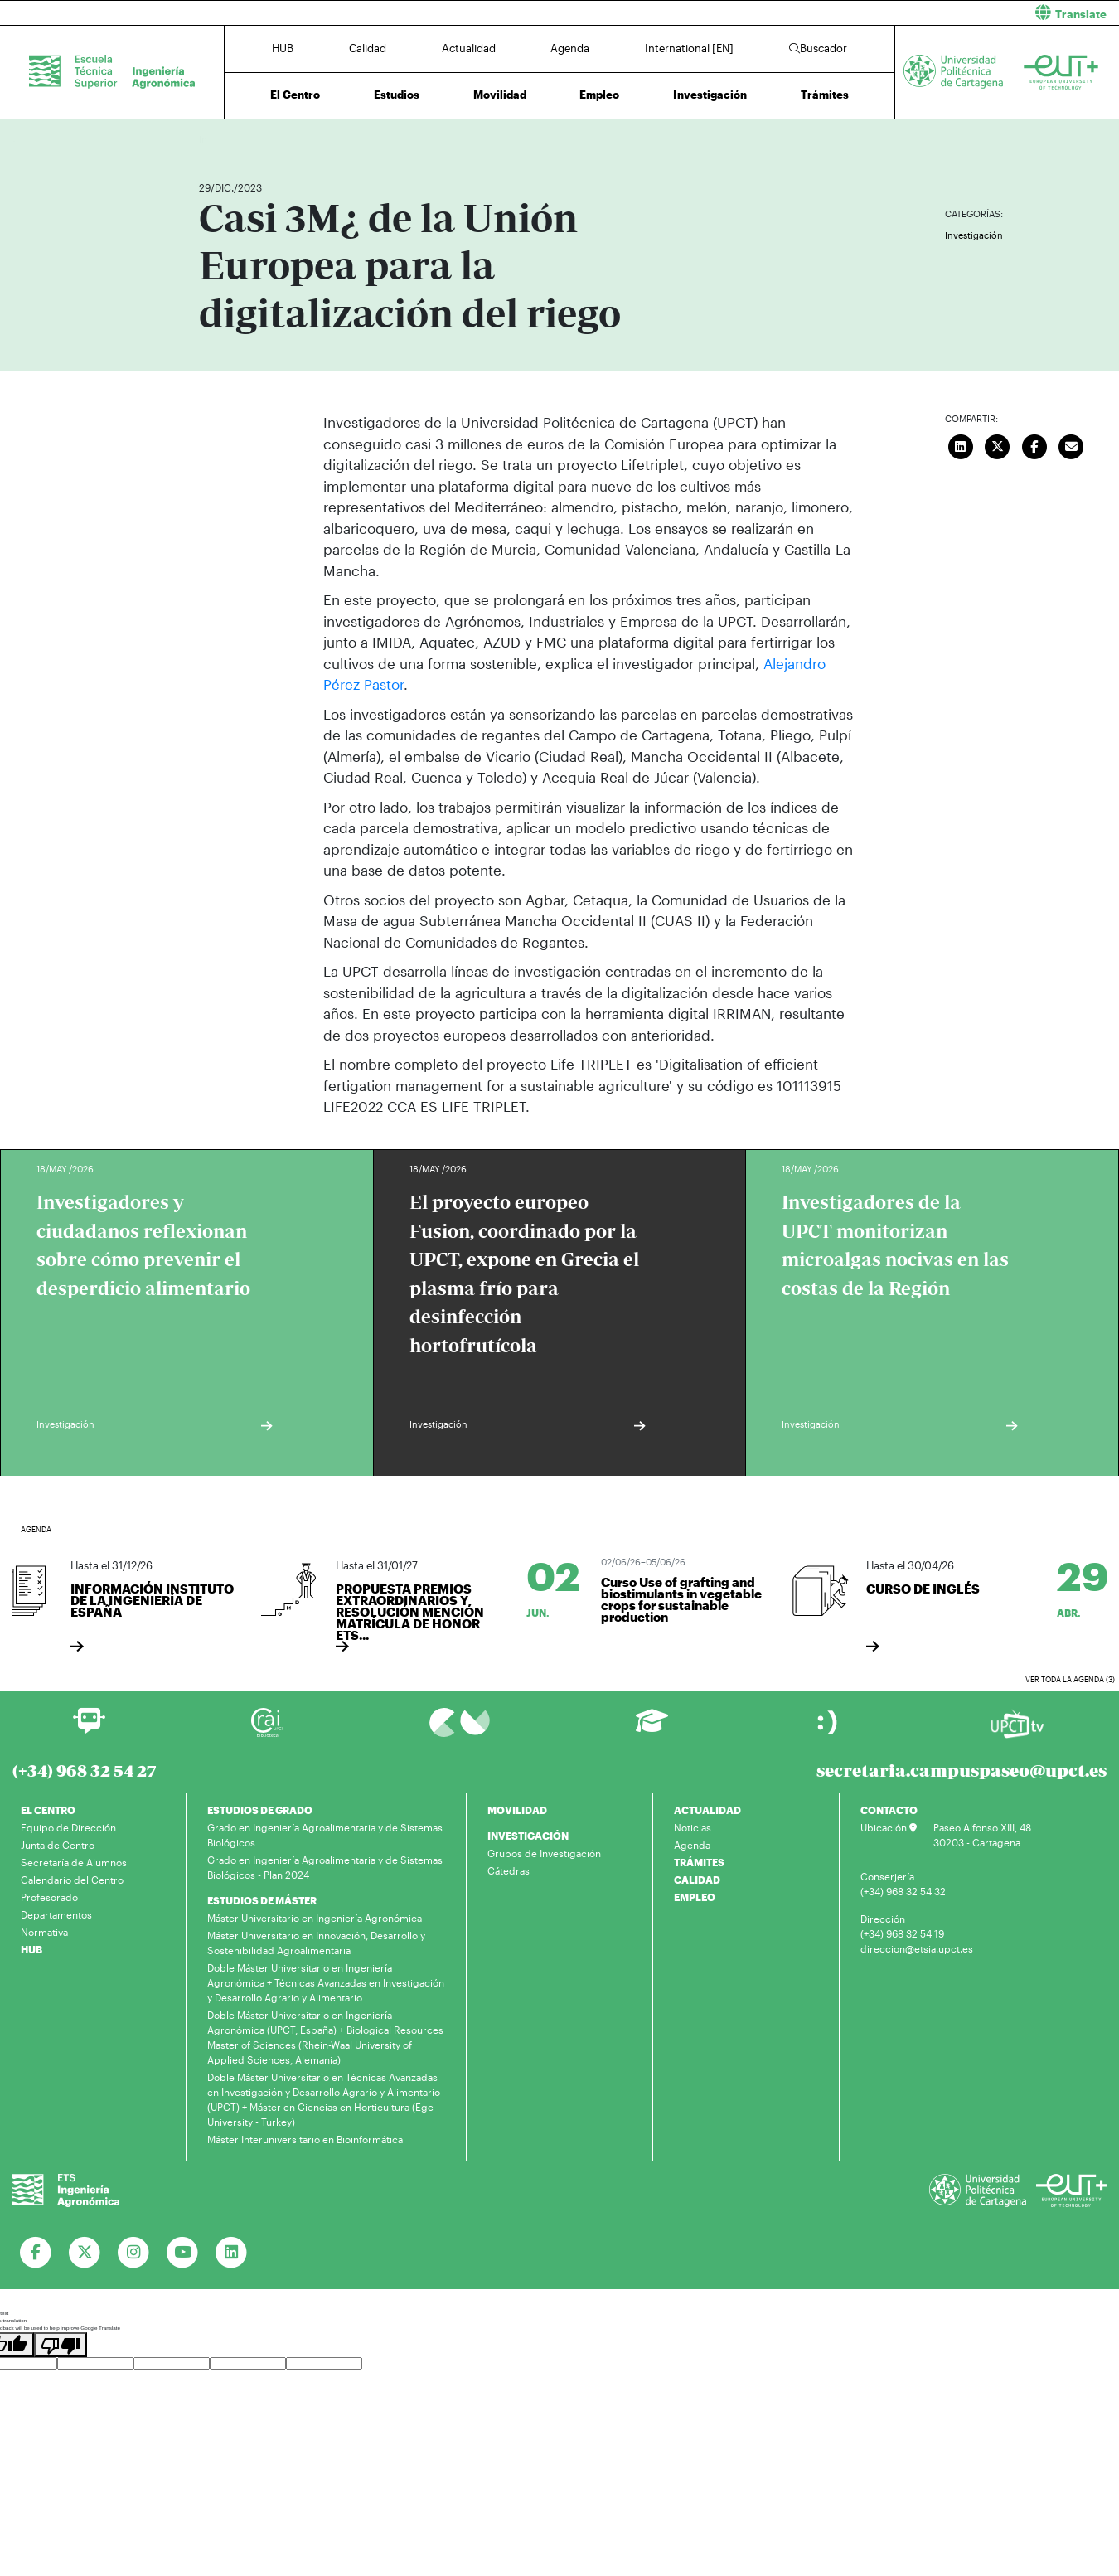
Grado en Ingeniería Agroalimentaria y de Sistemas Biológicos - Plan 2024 (325, 1867)
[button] (845, 13)
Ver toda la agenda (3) (1070, 1679)
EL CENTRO (48, 1810)
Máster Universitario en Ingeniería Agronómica (314, 1918)
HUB (282, 48)
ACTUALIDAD (707, 1810)
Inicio (212, 138)
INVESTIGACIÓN (528, 1835)
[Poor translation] (60, 2344)
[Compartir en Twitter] (998, 444)
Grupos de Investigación (544, 1853)
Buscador (818, 48)
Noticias (692, 1827)
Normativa (44, 1932)
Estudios (396, 94)
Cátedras (508, 1870)
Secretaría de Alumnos (74, 1862)
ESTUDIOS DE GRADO (259, 1810)
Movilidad (499, 94)
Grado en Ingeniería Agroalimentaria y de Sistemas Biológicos (325, 1835)
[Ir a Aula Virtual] (652, 1728)
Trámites (825, 94)
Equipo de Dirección (68, 1827)
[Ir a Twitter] (85, 2253)
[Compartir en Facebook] (1034, 444)
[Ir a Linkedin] (231, 2253)
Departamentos (56, 1914)
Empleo (599, 94)
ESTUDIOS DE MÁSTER (262, 1900)
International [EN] (689, 48)
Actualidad (469, 48)
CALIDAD (697, 1879)
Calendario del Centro (72, 1879)
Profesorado (49, 1897)
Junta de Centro (57, 1845)
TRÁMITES (699, 1862)
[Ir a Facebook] (36, 2253)
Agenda (569, 48)
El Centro (295, 94)
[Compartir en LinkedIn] (960, 444)
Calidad (367, 48)
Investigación (710, 94)
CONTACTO (889, 1810)
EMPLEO (694, 1897)
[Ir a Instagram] (133, 2253)
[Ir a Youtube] (182, 2253)
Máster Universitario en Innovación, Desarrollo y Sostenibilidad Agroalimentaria (316, 1942)
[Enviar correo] (1072, 444)
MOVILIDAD (517, 1810)
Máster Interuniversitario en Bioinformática (305, 2139)
